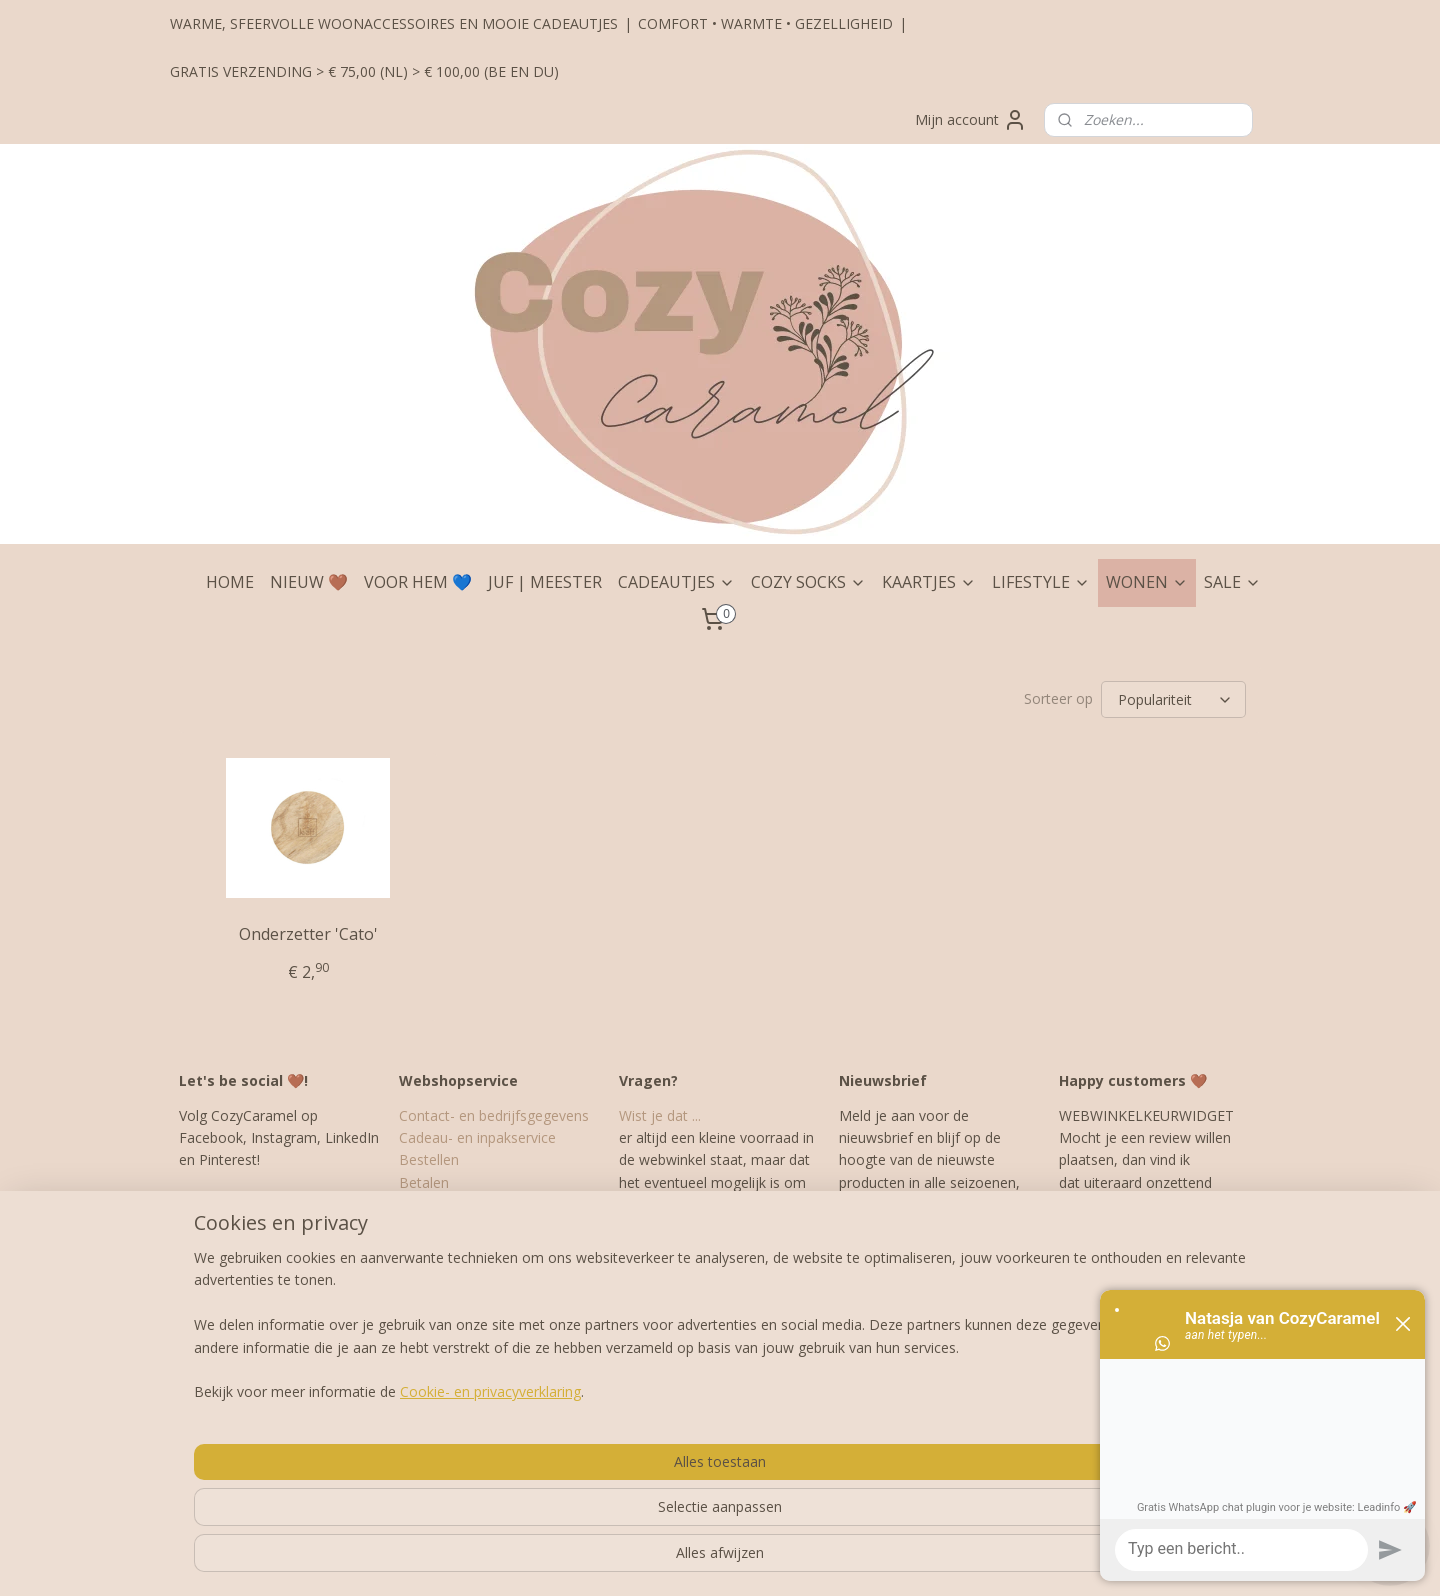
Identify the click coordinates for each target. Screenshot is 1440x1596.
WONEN (1147, 582)
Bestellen (429, 1159)
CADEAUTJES (676, 582)
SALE (1232, 582)
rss (684, 1559)
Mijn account (971, 120)
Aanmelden (891, 1274)
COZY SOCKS (808, 582)
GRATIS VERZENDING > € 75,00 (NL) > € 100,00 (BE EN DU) (364, 71)
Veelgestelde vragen (464, 1339)
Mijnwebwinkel (935, 1559)
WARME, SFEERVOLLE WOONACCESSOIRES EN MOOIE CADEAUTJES (394, 23)
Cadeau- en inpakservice (477, 1137)
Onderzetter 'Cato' (308, 934)
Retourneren (439, 1249)
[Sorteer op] (1173, 699)
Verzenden (433, 1204)
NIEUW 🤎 (309, 582)
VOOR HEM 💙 (418, 582)
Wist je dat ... (660, 1115)
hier (1134, 1204)
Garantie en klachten (465, 1227)
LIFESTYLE (1041, 582)
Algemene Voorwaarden (477, 1271)
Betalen (424, 1182)
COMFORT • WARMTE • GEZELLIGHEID (765, 23)
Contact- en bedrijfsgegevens (494, 1115)
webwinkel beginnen (761, 1559)
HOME (230, 582)
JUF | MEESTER (545, 582)
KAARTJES (929, 582)
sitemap (642, 1559)
